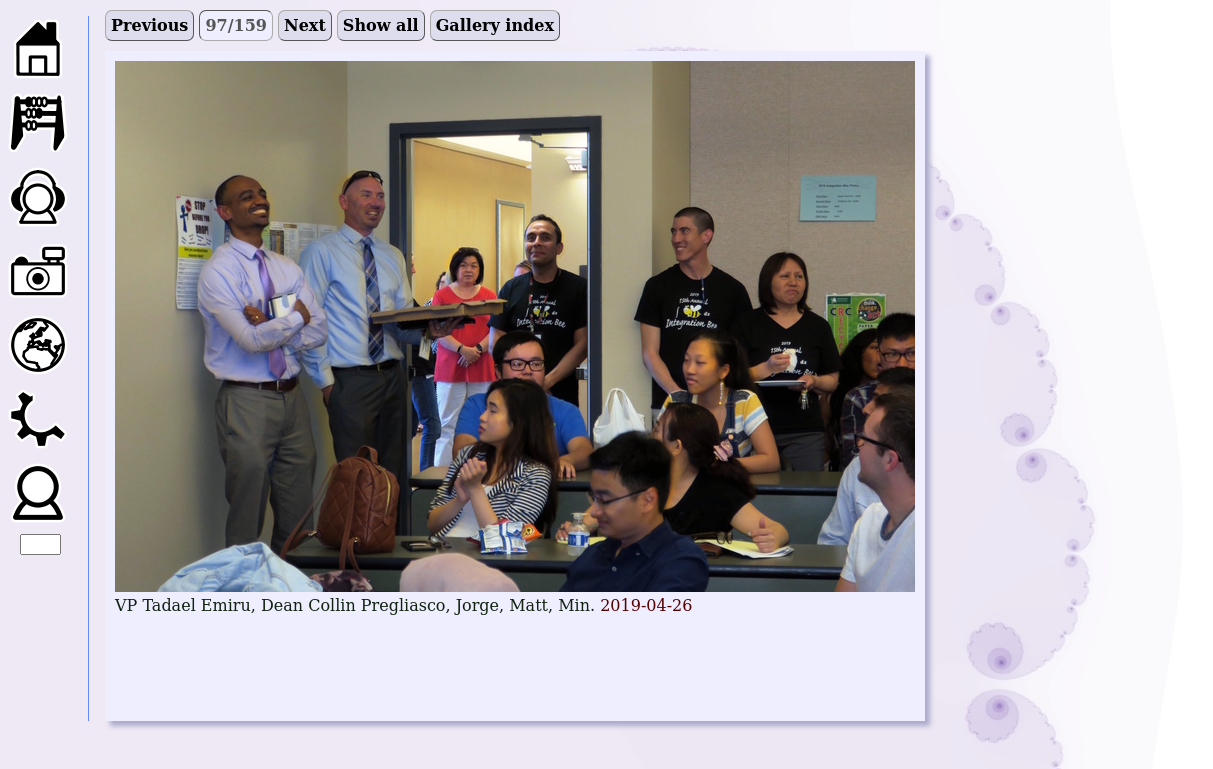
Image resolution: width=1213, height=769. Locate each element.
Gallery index (495, 25)
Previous (149, 25)
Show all (381, 25)
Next (305, 25)
